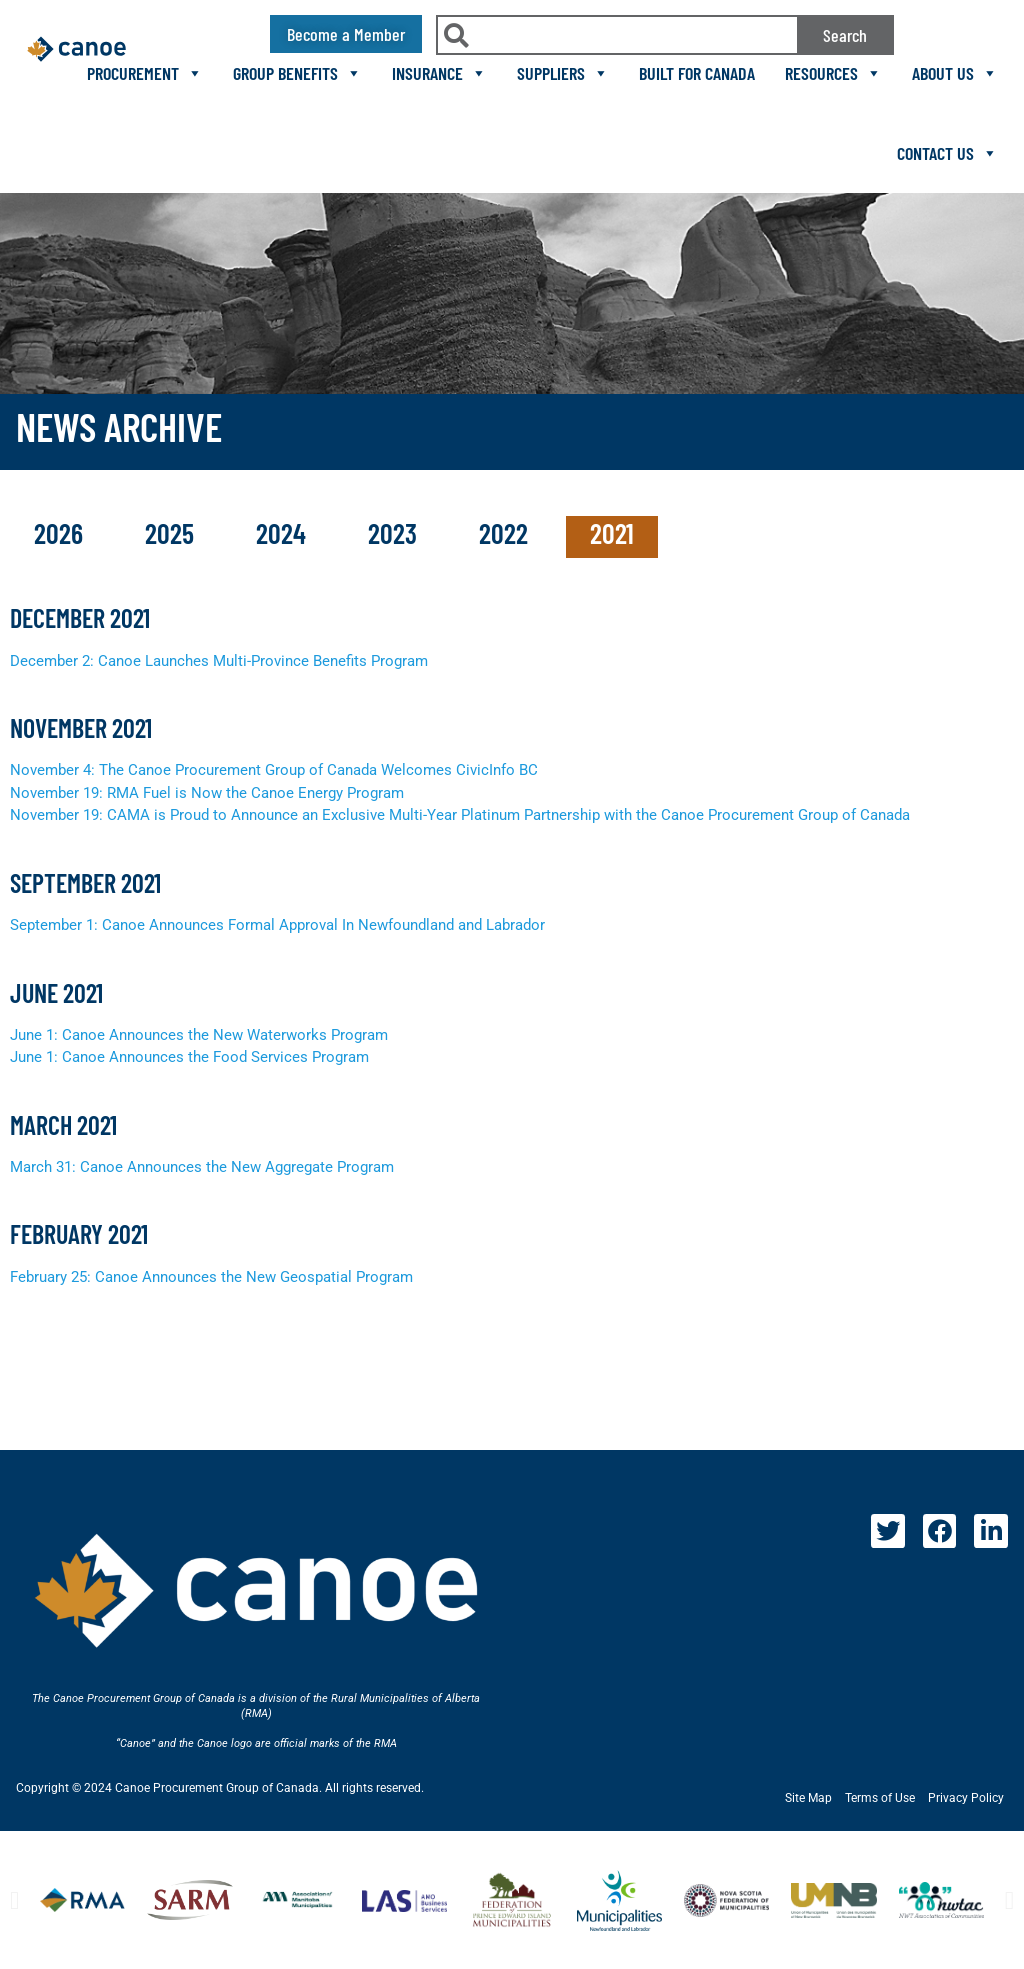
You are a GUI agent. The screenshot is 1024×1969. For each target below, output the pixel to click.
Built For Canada (697, 73)
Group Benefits (297, 73)
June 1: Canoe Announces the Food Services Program (189, 1057)
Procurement (145, 73)
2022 (506, 533)
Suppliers (563, 73)
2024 (284, 533)
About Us (955, 73)
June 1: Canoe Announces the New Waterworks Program (199, 1035)
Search (845, 35)
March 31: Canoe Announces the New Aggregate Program (202, 1167)
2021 (612, 533)
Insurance (439, 73)
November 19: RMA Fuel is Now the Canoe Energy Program (207, 793)
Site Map (808, 1798)
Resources (833, 73)
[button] (14, 1900)
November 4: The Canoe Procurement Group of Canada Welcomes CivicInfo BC (274, 770)
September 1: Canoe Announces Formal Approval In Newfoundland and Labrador (277, 925)
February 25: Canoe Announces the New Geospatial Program (211, 1277)
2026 (61, 533)
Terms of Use (880, 1798)
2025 (172, 533)
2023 (395, 533)
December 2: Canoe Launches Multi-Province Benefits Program (219, 661)
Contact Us (947, 153)
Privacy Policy (966, 1798)
